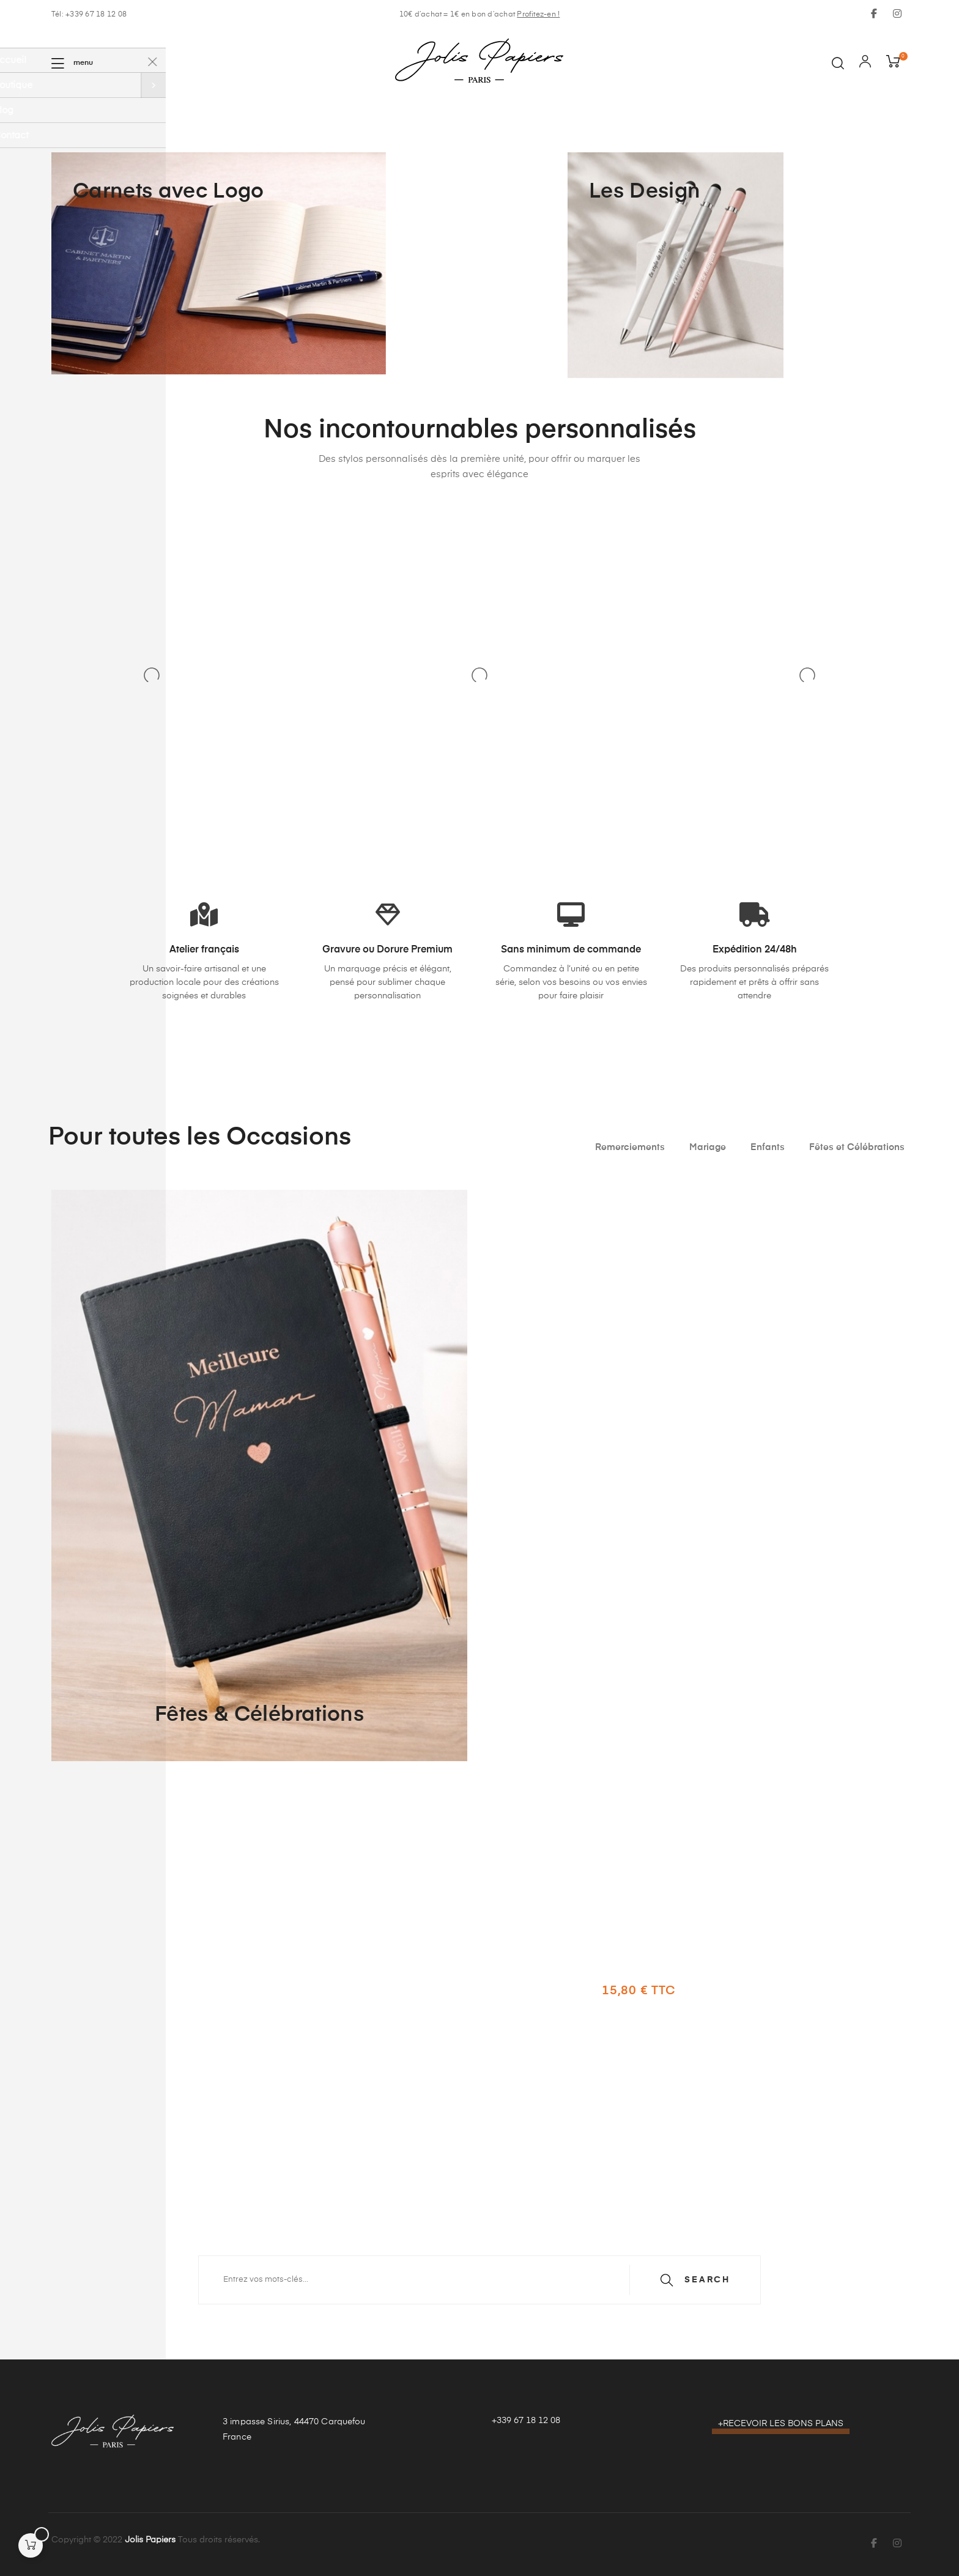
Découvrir (656, 2048)
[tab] (630, 1147)
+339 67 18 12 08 (526, 2420)
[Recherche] (479, 2279)
